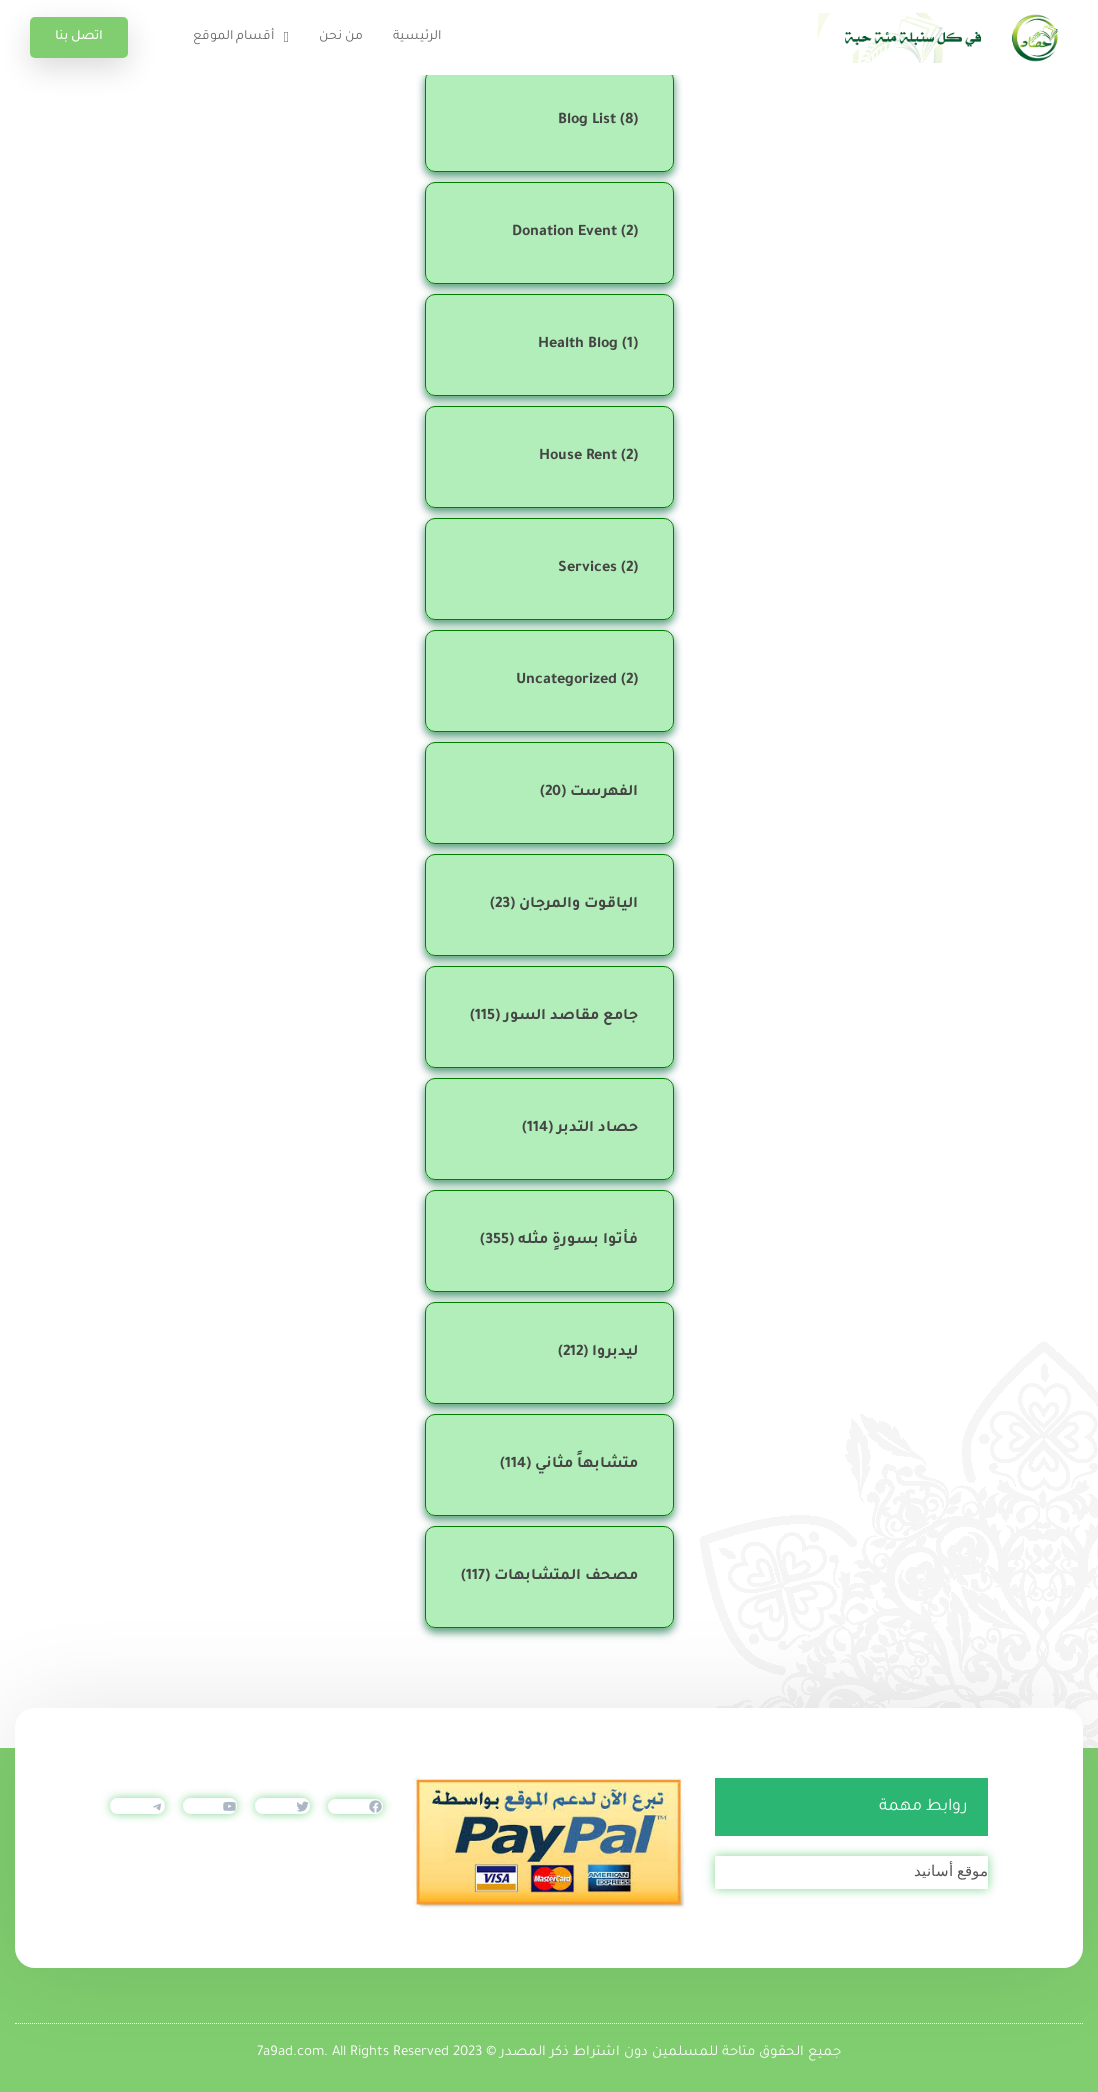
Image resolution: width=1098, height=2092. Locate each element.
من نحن (341, 37)
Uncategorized (566, 681)
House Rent (578, 457)
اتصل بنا (79, 37)
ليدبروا (615, 1353)
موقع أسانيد (951, 1870)
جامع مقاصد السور (571, 1017)
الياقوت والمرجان (578, 905)
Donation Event (564, 233)
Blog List (587, 121)
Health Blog (578, 345)
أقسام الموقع (233, 37)
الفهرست (604, 793)
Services (587, 569)
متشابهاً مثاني (586, 1465)
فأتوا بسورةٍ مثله (578, 1241)
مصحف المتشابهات (566, 1577)
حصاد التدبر (597, 1129)
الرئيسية (417, 37)
